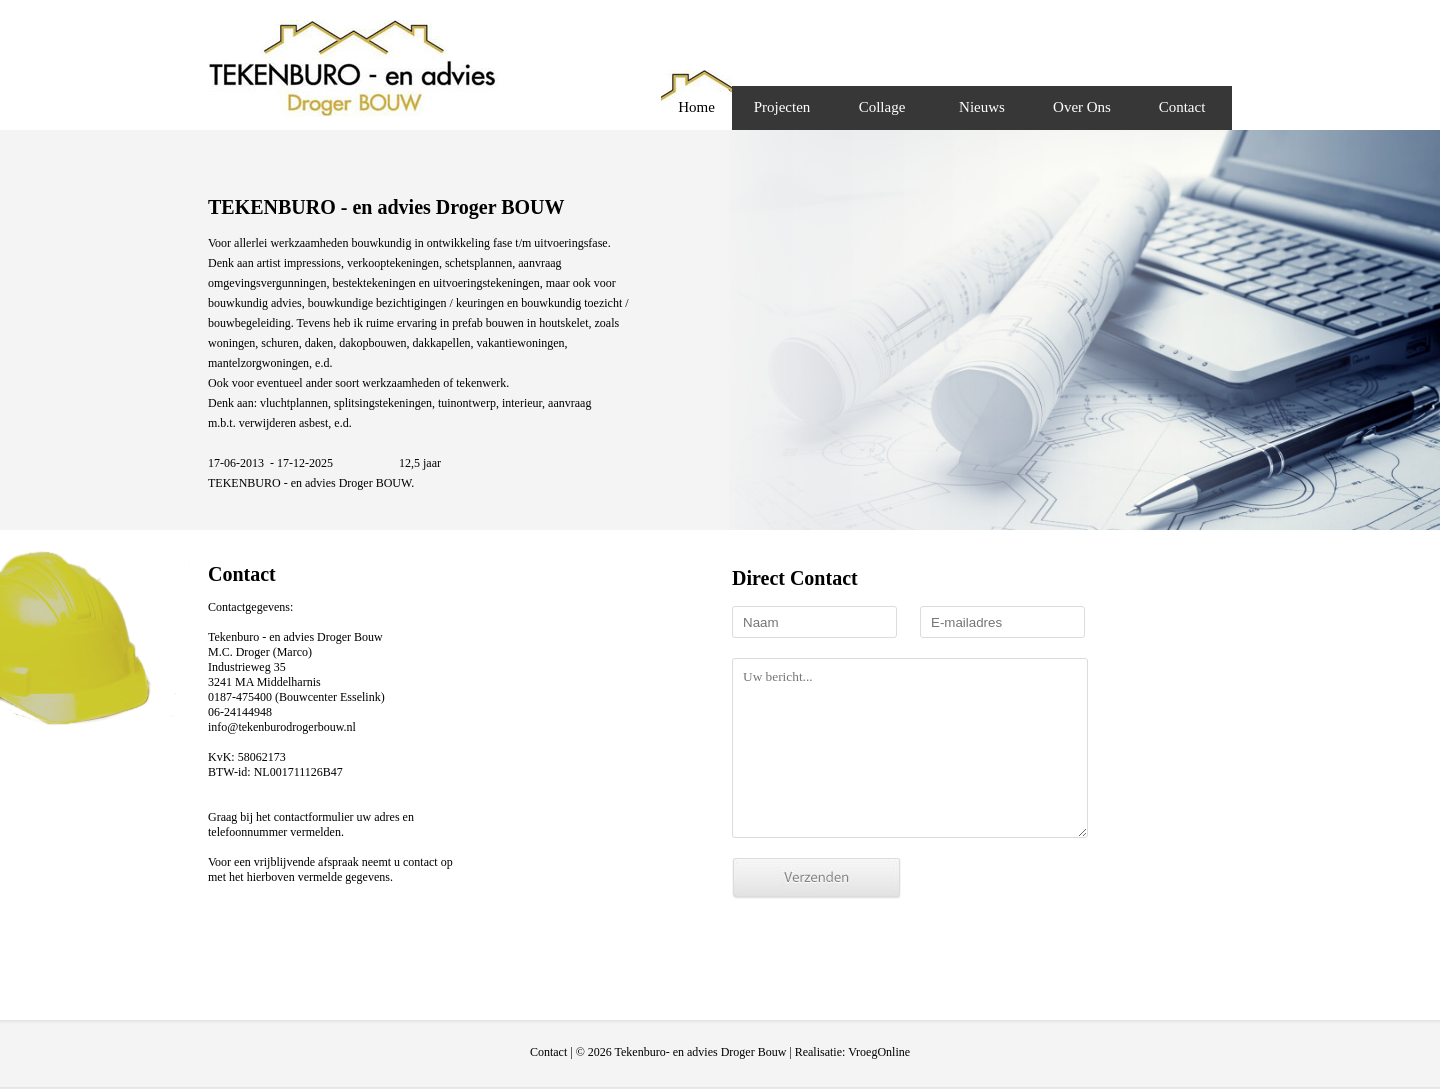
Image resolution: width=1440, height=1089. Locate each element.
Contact (1182, 107)
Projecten (782, 107)
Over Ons (1082, 107)
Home (696, 107)
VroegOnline (879, 1052)
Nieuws (982, 107)
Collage (882, 107)
